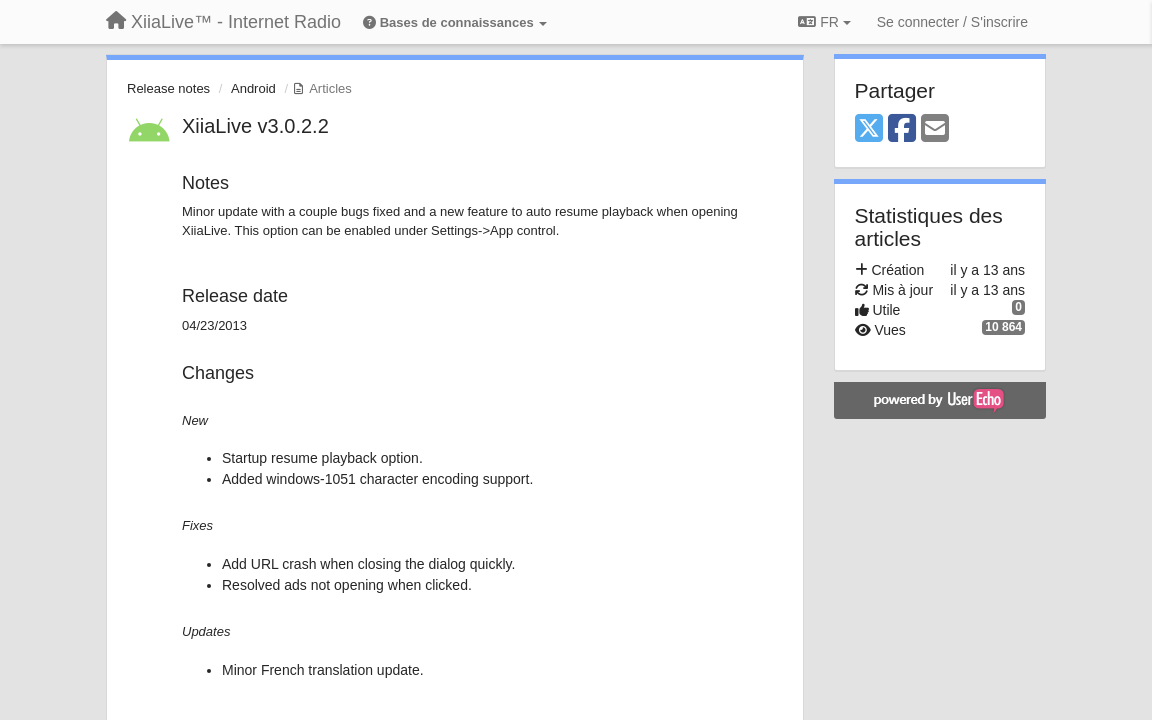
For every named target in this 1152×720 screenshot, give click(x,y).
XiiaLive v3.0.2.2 (255, 126)
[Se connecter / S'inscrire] (952, 22)
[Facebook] (902, 129)
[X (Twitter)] (869, 129)
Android (253, 88)
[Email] (935, 129)
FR (824, 22)
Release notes (168, 88)
